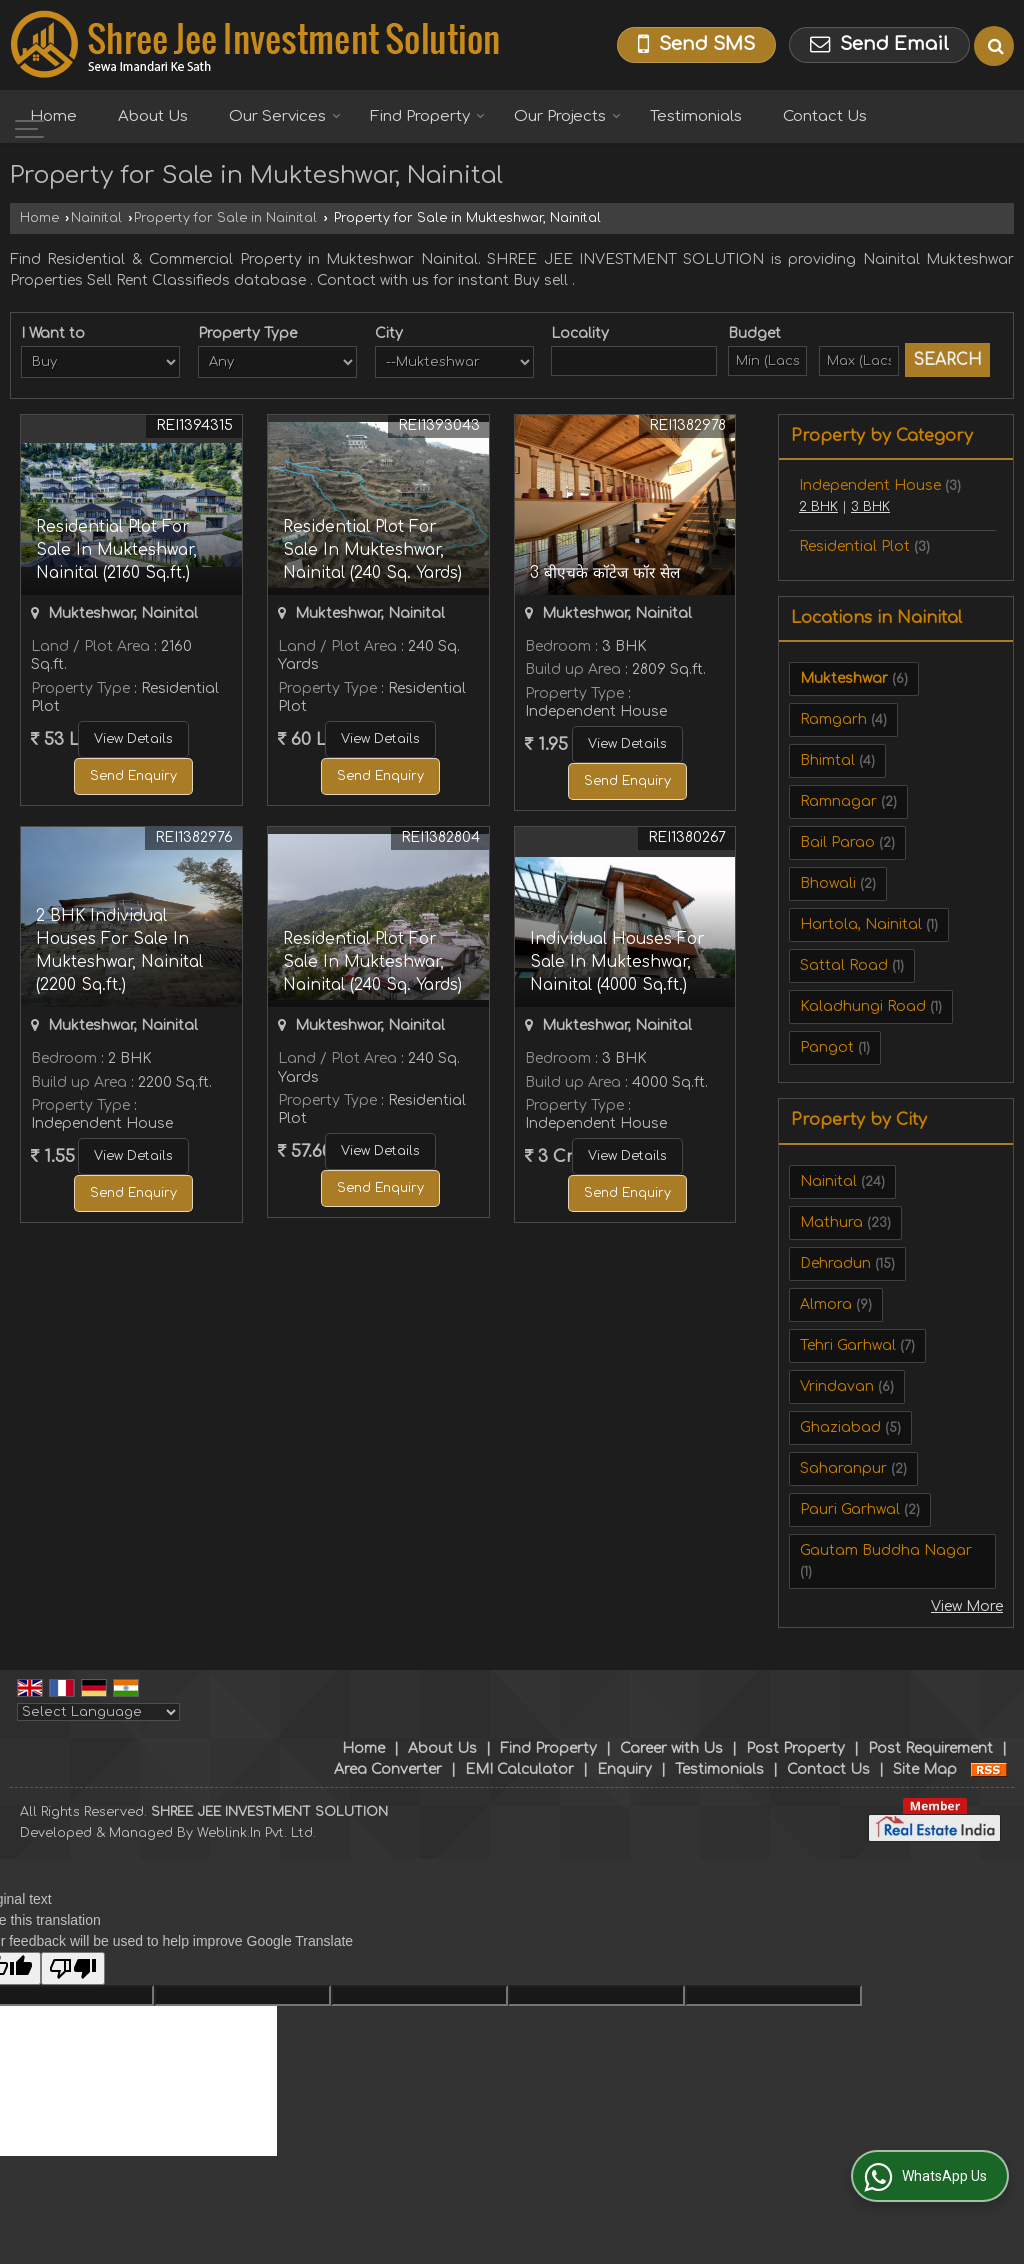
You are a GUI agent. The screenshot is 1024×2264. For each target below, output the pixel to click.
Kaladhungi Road (863, 1006)
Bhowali (828, 883)
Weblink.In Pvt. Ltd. (256, 1833)
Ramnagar (838, 801)
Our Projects (567, 116)
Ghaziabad (840, 1427)
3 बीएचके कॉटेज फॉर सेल (605, 573)
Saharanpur (843, 1468)
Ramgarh (833, 719)
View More (967, 1606)
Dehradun (835, 1263)
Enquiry (624, 1769)
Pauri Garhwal (850, 1509)
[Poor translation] (73, 1968)
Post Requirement (930, 1748)
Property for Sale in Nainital (225, 218)
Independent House (870, 485)
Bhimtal (827, 760)
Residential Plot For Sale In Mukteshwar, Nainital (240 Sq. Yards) (372, 550)
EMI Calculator (519, 1769)
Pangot (827, 1047)
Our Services (285, 116)
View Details (133, 739)
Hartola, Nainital (861, 924)
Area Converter (388, 1769)
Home (53, 116)
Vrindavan (837, 1386)
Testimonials (696, 116)
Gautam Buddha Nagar (886, 1550)
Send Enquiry (133, 776)
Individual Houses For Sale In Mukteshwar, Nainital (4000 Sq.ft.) (617, 962)
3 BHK (870, 507)
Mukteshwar (844, 678)
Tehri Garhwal (848, 1345)
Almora (826, 1304)
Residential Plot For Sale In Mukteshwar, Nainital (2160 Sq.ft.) (116, 550)
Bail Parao (837, 842)
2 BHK (818, 507)
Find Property (427, 116)
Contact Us (825, 116)
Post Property (795, 1748)
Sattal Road (844, 965)
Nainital (96, 218)
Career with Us (671, 1748)
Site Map (925, 1769)
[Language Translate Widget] (98, 1712)
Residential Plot (854, 546)
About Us (153, 116)
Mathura (831, 1222)
